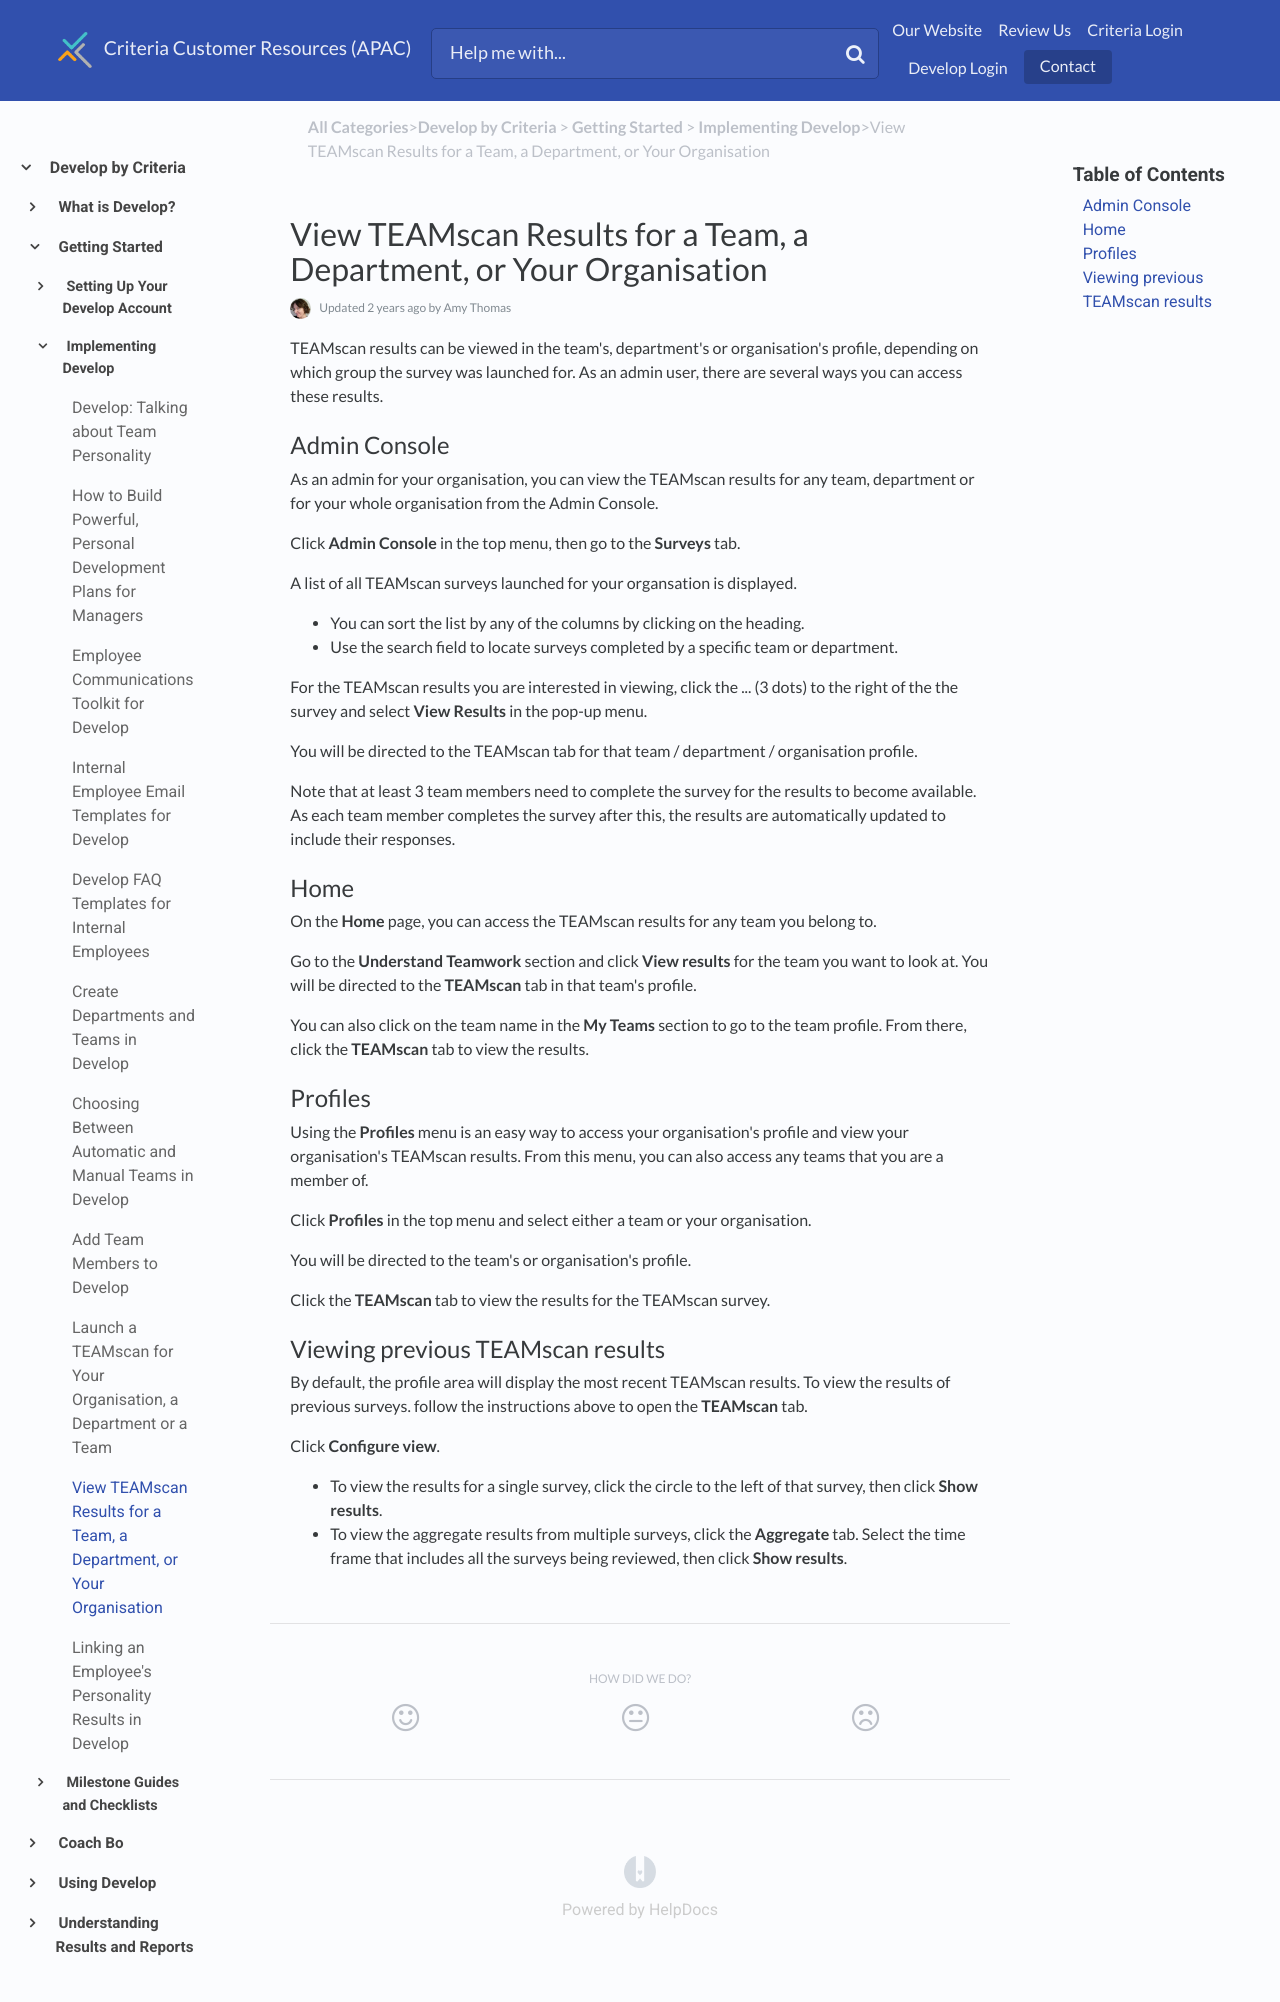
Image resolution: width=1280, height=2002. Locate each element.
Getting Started (109, 247)
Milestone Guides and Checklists (120, 1794)
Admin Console (1137, 205)
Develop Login (958, 68)
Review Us (1034, 30)
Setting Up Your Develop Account (116, 298)
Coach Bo (90, 1843)
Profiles (1110, 253)
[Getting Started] (627, 127)
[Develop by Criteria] (487, 127)
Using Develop (106, 1883)
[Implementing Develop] (779, 127)
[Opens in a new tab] (640, 1870)
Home (1104, 229)
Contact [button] (1068, 66)
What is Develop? (116, 207)
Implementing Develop (109, 358)
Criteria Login (1135, 30)
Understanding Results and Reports (125, 1935)
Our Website (937, 30)
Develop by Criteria (117, 167)
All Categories (358, 127)
